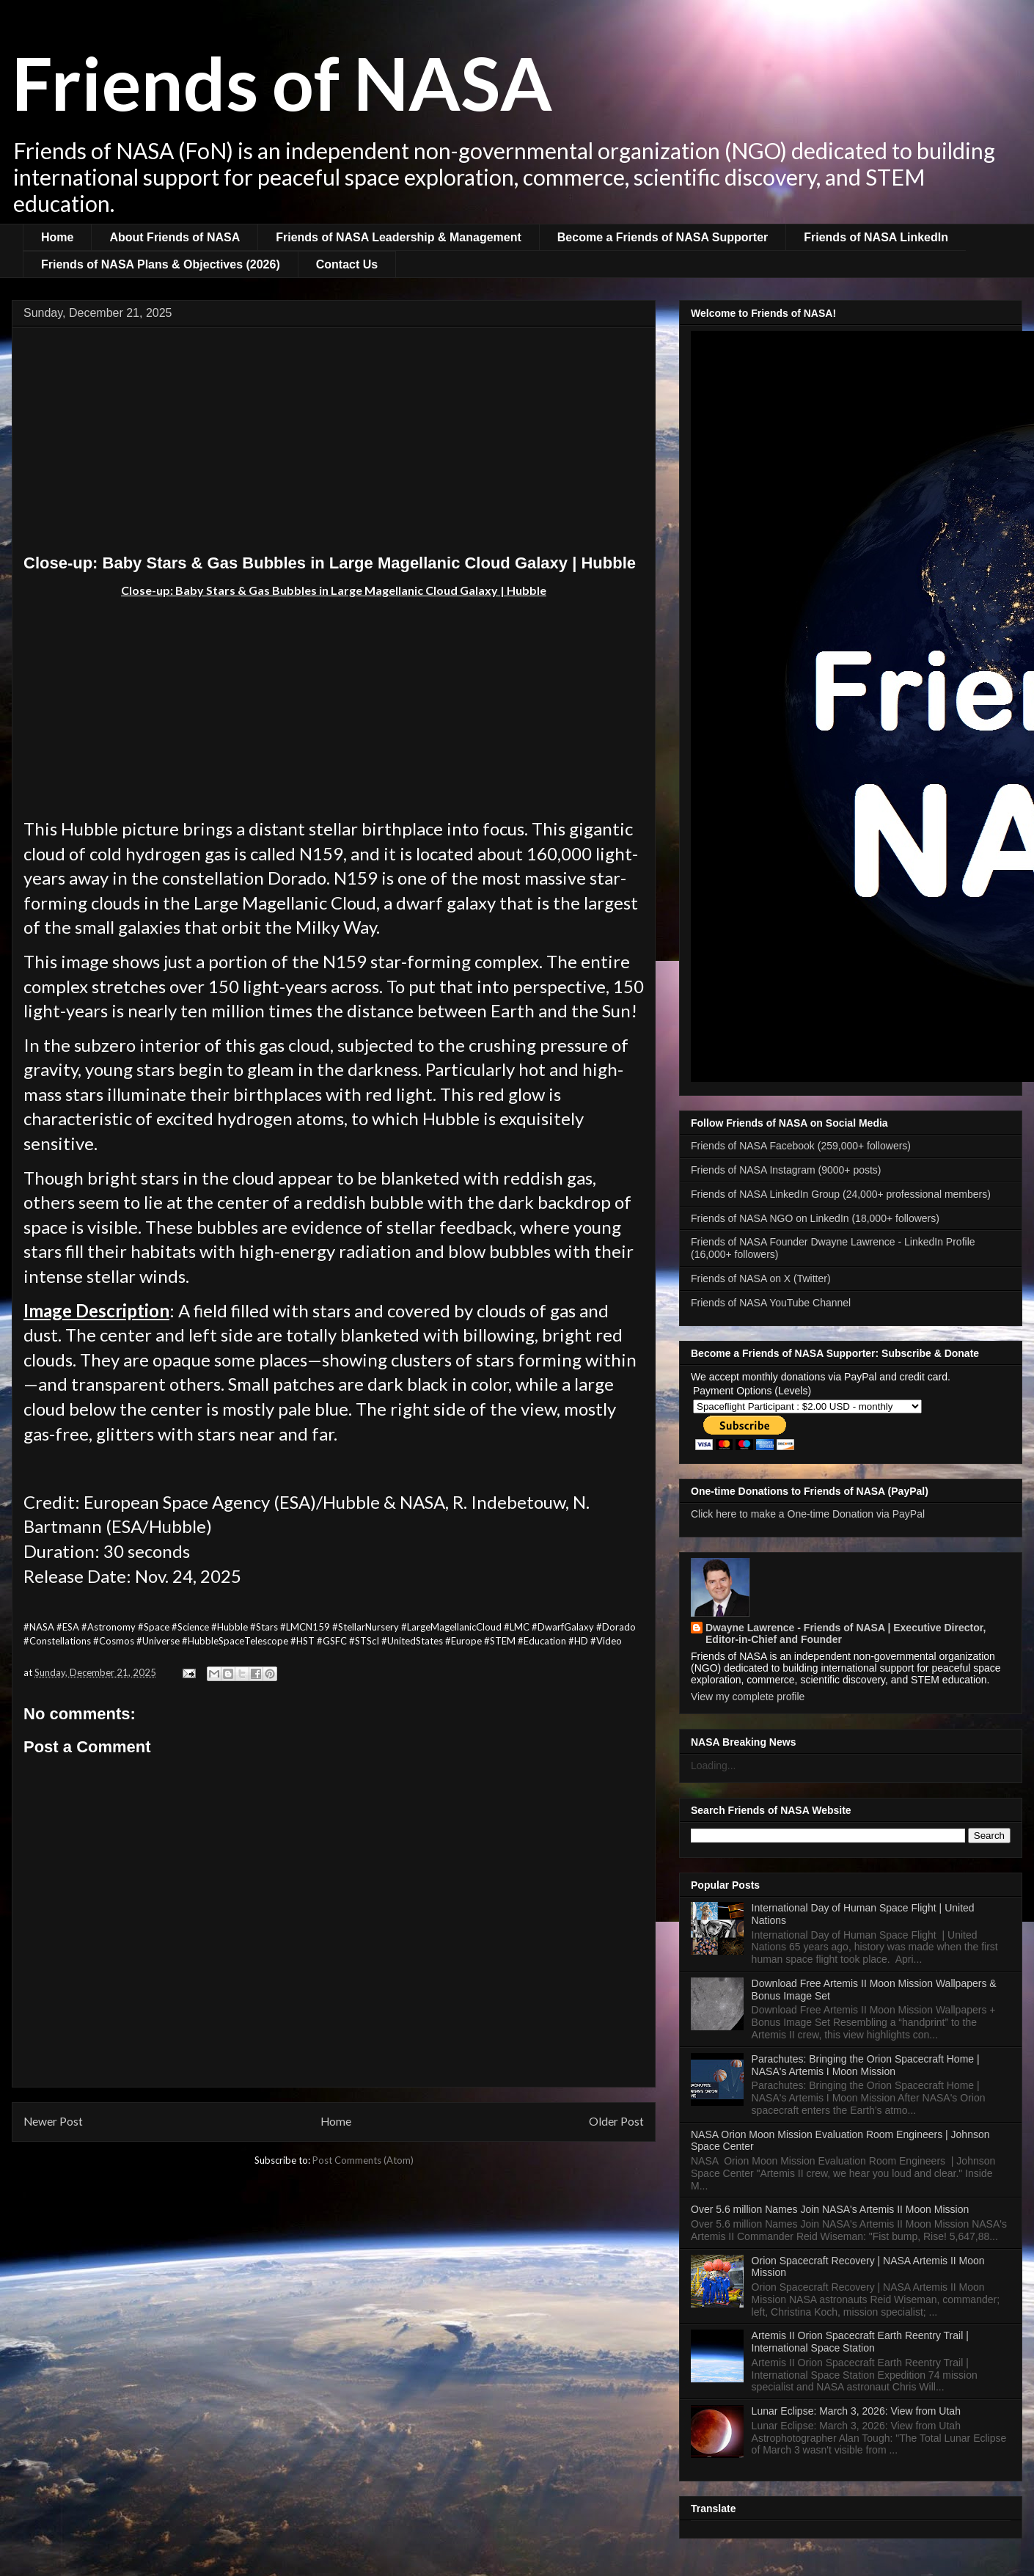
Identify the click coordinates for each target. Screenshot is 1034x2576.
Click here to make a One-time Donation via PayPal (808, 1514)
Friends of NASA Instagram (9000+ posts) (786, 1170)
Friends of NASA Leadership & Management (398, 237)
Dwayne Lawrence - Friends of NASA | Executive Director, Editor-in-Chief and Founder (845, 1633)
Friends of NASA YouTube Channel (771, 1303)
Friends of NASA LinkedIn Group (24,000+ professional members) (841, 1194)
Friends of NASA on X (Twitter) (761, 1278)
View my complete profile (747, 1696)
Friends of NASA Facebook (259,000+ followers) (801, 1146)
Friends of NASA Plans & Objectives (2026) (160, 264)
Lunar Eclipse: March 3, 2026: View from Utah (856, 2411)
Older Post (616, 2121)
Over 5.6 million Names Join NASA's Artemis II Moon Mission (830, 2209)
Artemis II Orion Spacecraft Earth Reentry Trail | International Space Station (860, 2342)
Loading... (713, 1765)
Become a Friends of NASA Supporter (662, 237)
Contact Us (347, 264)
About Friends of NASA (174, 237)
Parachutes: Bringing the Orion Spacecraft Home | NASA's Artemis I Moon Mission (866, 2065)
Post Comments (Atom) (363, 2160)
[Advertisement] (333, 443)
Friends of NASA (282, 82)
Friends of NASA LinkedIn (876, 237)
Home (57, 237)
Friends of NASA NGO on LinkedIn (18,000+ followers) (815, 1218)
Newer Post (53, 2121)
